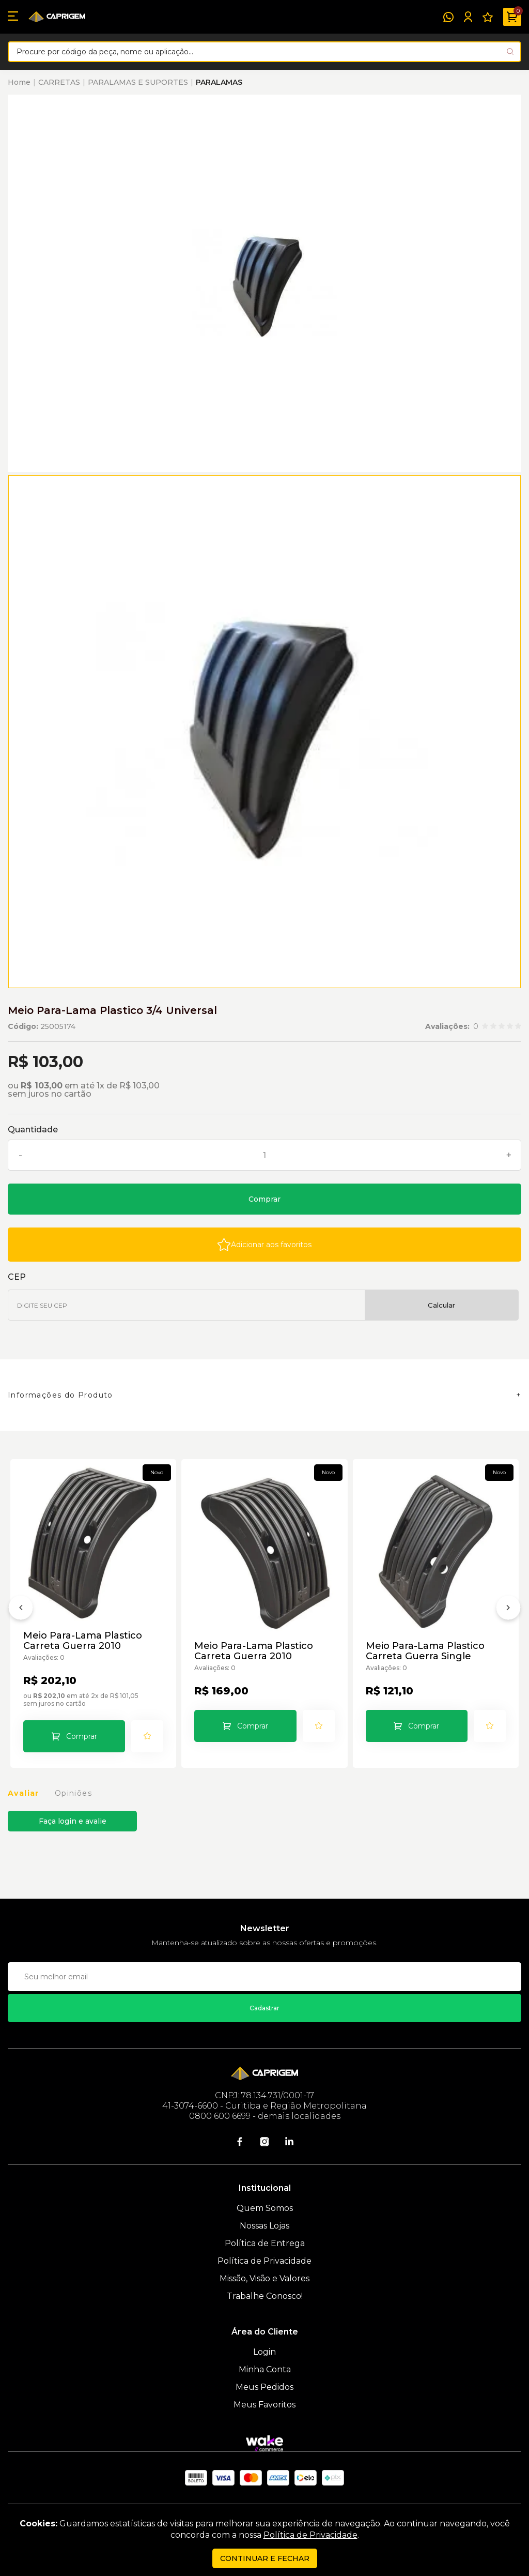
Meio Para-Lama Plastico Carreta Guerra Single (425, 1651)
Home (19, 82)
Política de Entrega (265, 2243)
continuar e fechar (264, 2558)
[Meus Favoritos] (488, 17)
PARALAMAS (219, 82)
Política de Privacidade (264, 2261)
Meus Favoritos (264, 2405)
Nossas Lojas (264, 2226)
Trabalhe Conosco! (265, 2296)
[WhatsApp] (448, 17)
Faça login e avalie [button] (72, 1821)
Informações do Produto (60, 1395)
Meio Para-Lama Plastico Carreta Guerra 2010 (82, 1640)
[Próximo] (508, 1610)
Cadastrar (264, 2008)
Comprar (264, 1199)
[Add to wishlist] (264, 1245)
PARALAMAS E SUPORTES (138, 82)
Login (264, 2352)
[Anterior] (21, 1610)
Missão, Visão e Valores (264, 2278)
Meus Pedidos (264, 2387)
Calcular (441, 1305)
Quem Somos (265, 2208)
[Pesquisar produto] (510, 51)
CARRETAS (59, 82)
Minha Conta (265, 2369)
